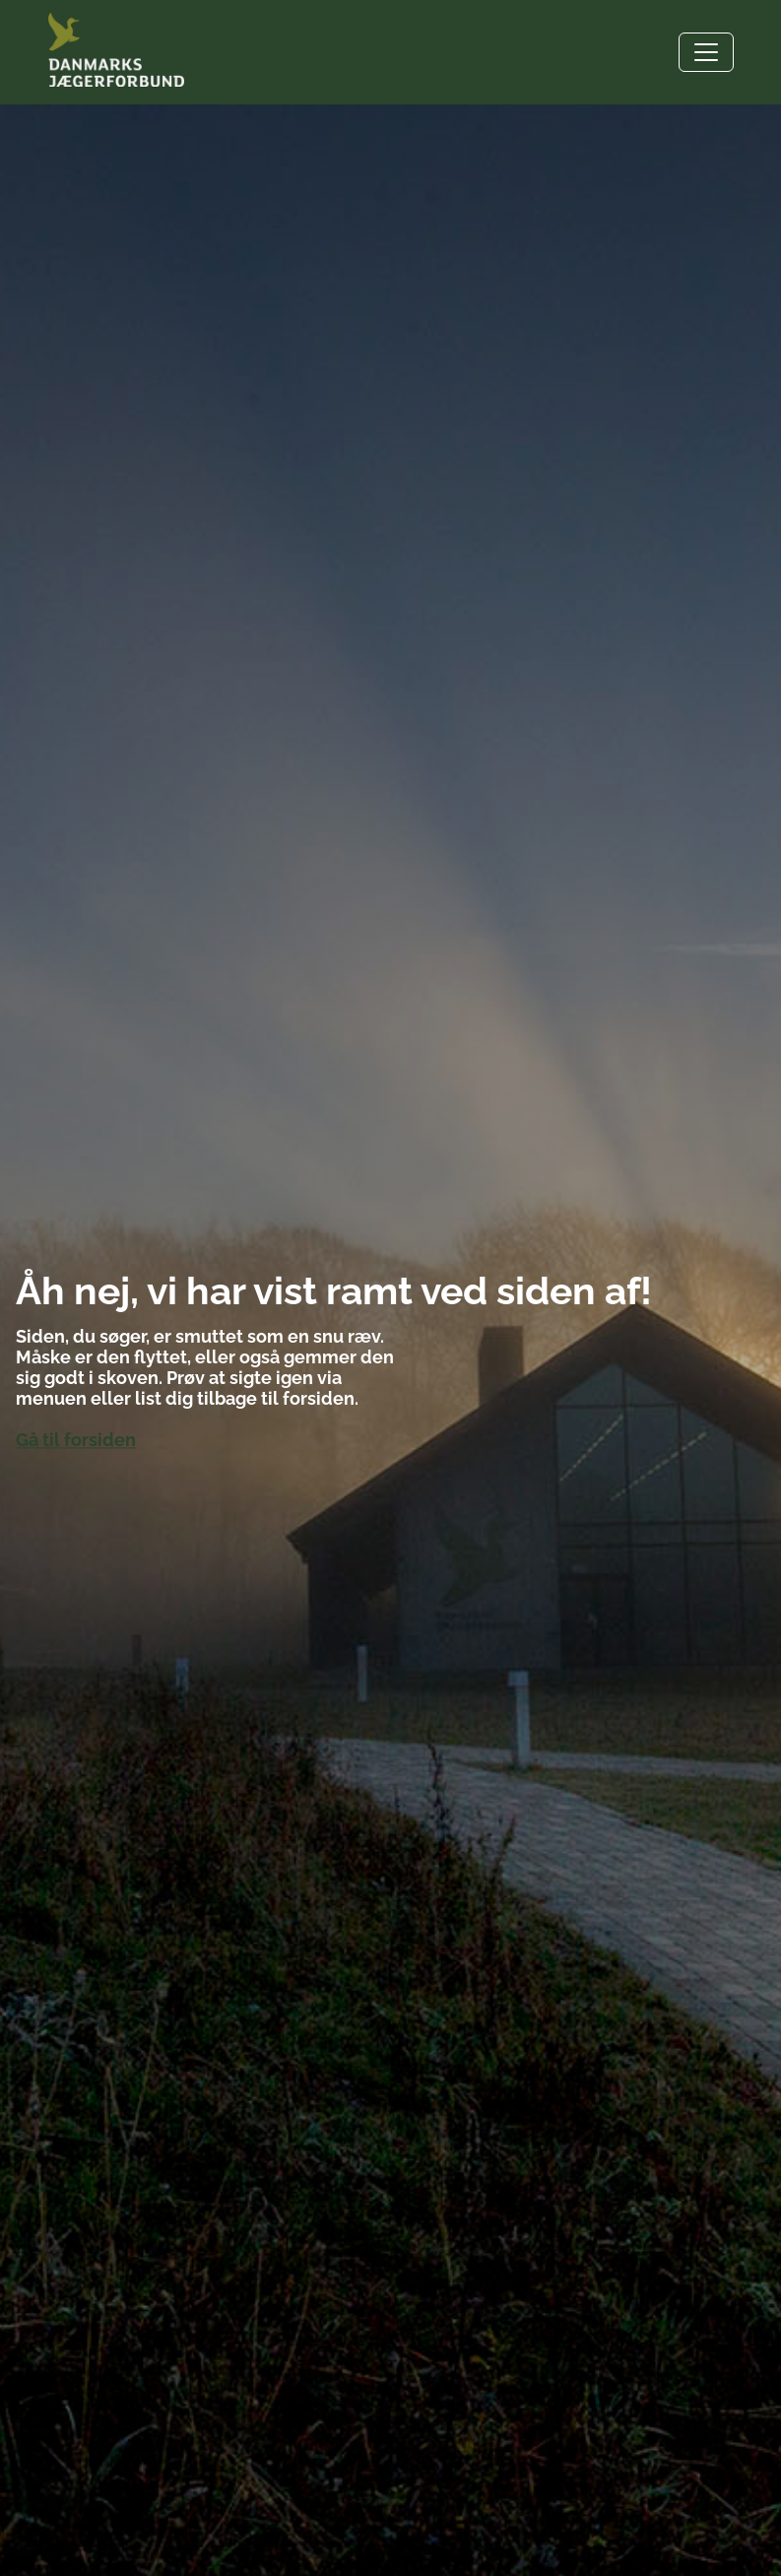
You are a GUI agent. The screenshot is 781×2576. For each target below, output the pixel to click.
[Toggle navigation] (706, 52)
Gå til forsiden (76, 1440)
